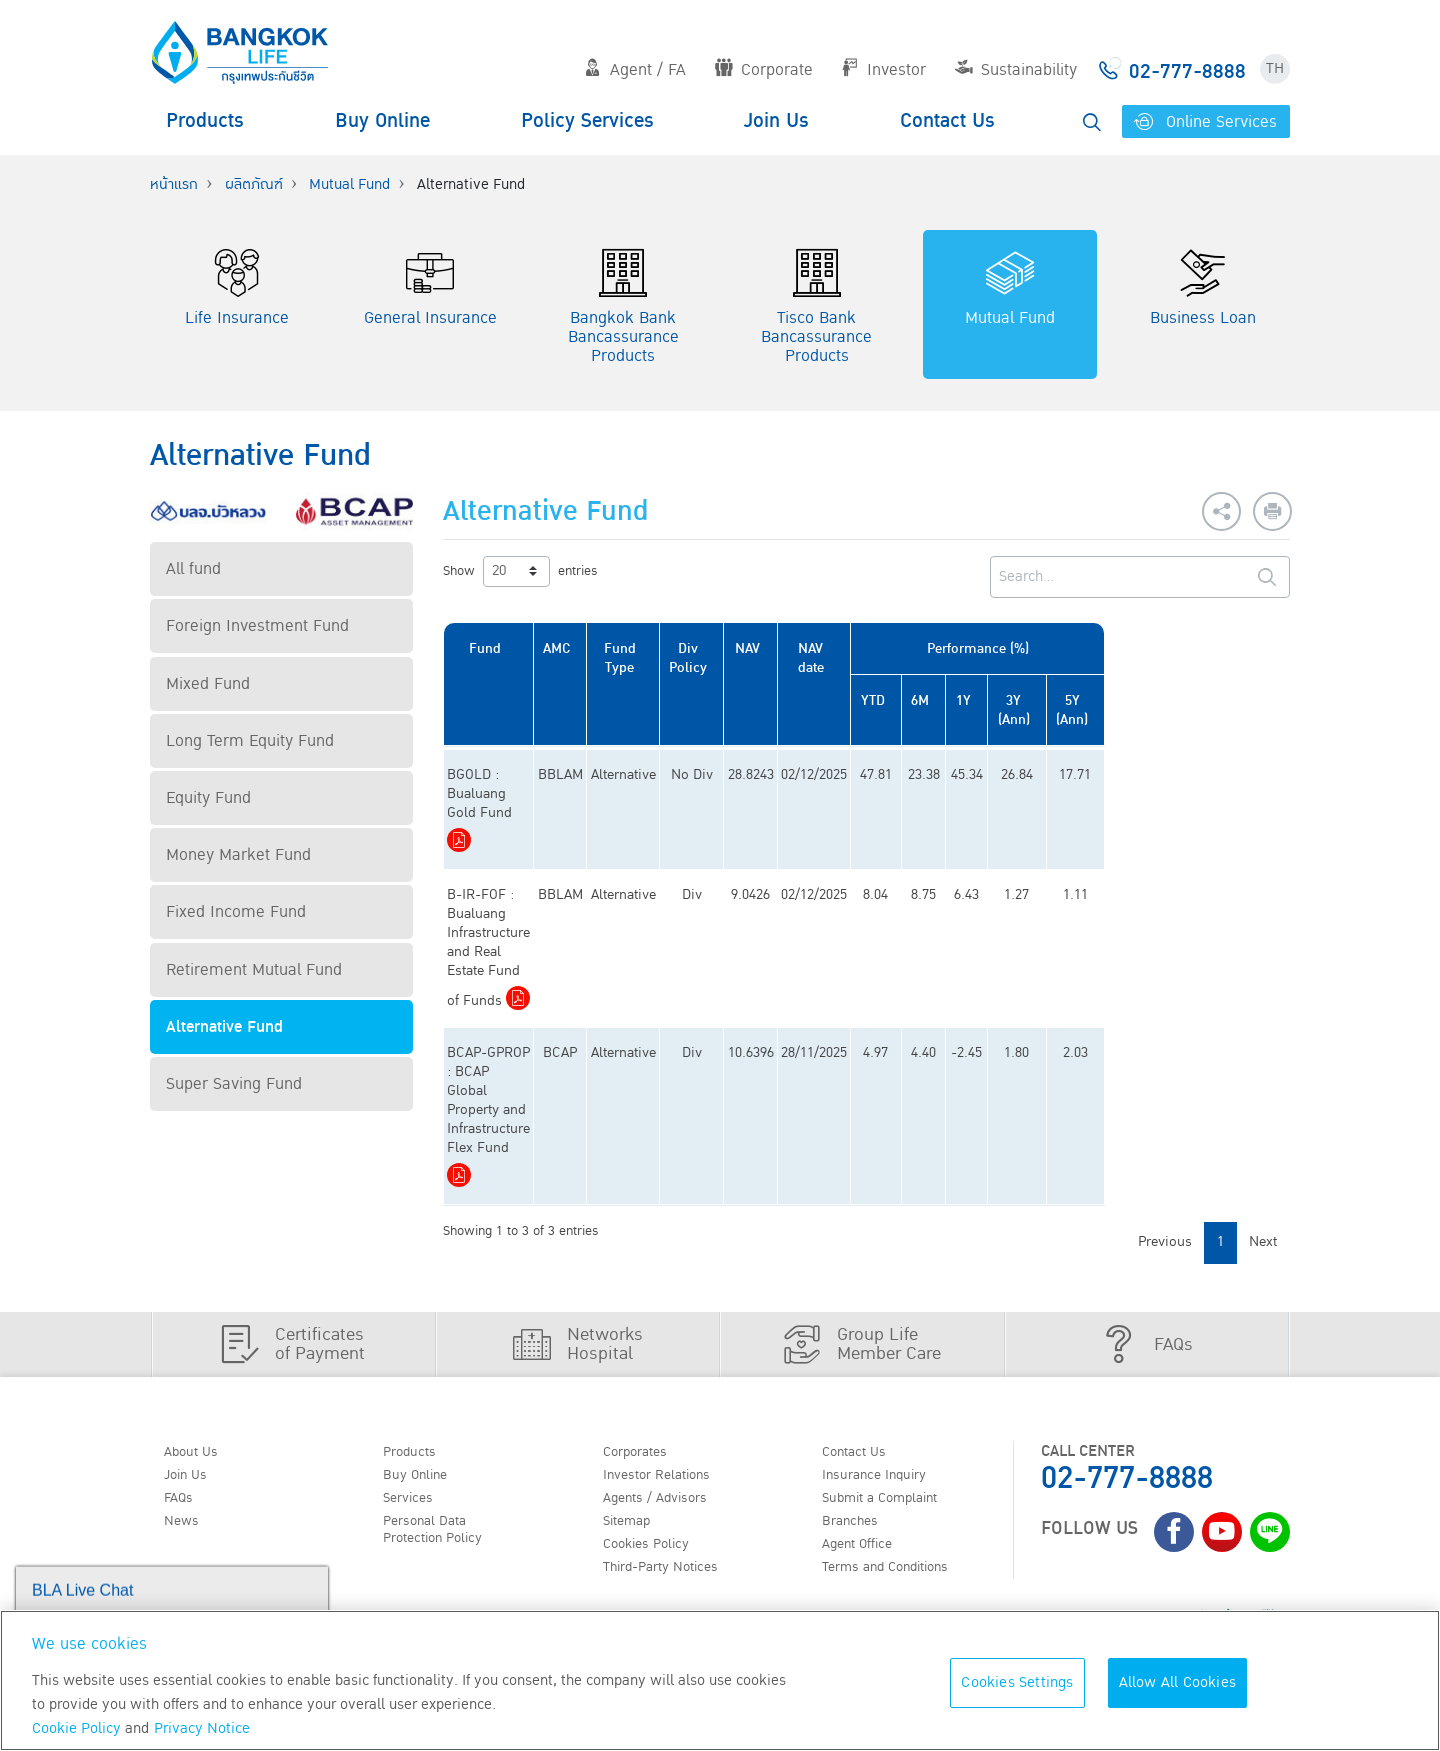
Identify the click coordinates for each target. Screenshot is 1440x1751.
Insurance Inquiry (886, 1345)
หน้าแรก (174, 184)
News (186, 1397)
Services (414, 1371)
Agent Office (866, 1422)
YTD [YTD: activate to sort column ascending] (980, 700)
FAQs (183, 1371)
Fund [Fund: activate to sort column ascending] (517, 648)
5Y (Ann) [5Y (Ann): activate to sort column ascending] (1242, 710)
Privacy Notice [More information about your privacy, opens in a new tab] (202, 1728)
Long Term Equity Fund (250, 741)
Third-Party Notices (672, 1448)
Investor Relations (667, 1345)
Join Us (776, 121)
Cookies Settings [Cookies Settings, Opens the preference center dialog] (1017, 1682)
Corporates (643, 1320)
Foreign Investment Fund (257, 626)
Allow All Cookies (1177, 1682)
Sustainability (1016, 70)
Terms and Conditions (899, 1448)
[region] (720, 1680)
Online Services (1205, 122)
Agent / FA (635, 70)
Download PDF (528, 802)
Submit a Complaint (892, 1371)
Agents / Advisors (666, 1371)
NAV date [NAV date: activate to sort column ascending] (906, 658)
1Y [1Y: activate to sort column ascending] (1099, 700)
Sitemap (633, 1397)
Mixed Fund (208, 684)
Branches (857, 1397)
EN (222, 1479)
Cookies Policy (654, 1422)
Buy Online (382, 121)
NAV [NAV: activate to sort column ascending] (835, 648)
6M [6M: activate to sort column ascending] (1043, 700)
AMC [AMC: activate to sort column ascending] (624, 648)
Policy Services (587, 121)
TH (1275, 68)
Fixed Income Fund (236, 912)
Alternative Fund (224, 1027)
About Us (197, 1320)
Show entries (520, 571)
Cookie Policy (76, 1728)
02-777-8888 (1127, 1345)
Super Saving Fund (234, 1084)
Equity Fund (208, 798)
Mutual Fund (349, 184)
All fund (193, 569)
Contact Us (947, 121)
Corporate (764, 70)
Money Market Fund (238, 855)
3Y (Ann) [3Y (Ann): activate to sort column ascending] (1165, 710)
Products (205, 121)
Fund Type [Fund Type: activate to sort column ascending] (694, 658)
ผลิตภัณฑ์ (254, 184)
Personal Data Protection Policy (442, 1406)
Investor (883, 70)
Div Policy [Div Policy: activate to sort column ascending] (770, 658)
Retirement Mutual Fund (254, 970)
